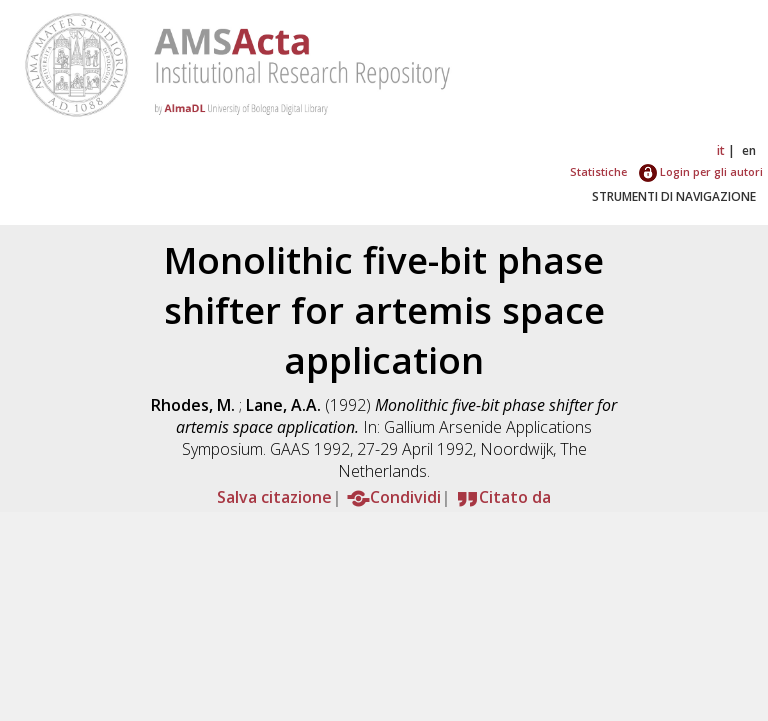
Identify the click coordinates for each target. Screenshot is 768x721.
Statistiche (598, 171)
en (749, 150)
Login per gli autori (701, 171)
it (721, 150)
